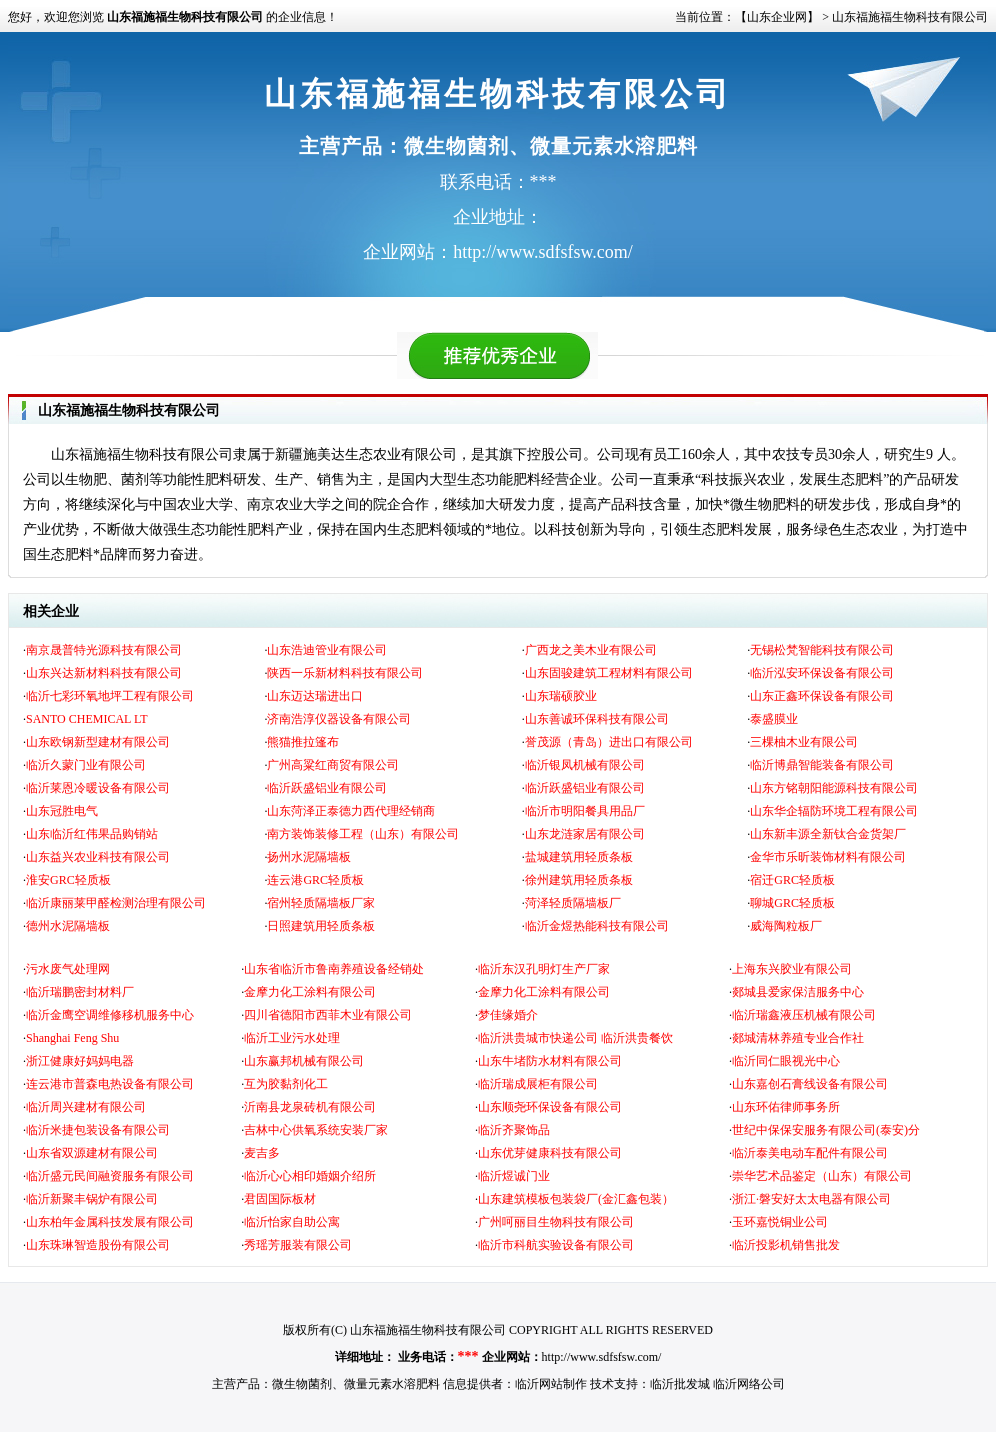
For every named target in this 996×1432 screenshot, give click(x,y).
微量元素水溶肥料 (392, 1384)
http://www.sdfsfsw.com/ (602, 1357)
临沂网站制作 (551, 1384)
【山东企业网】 (777, 17)
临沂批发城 (680, 1384)
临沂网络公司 (749, 1384)
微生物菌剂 (302, 1384)
